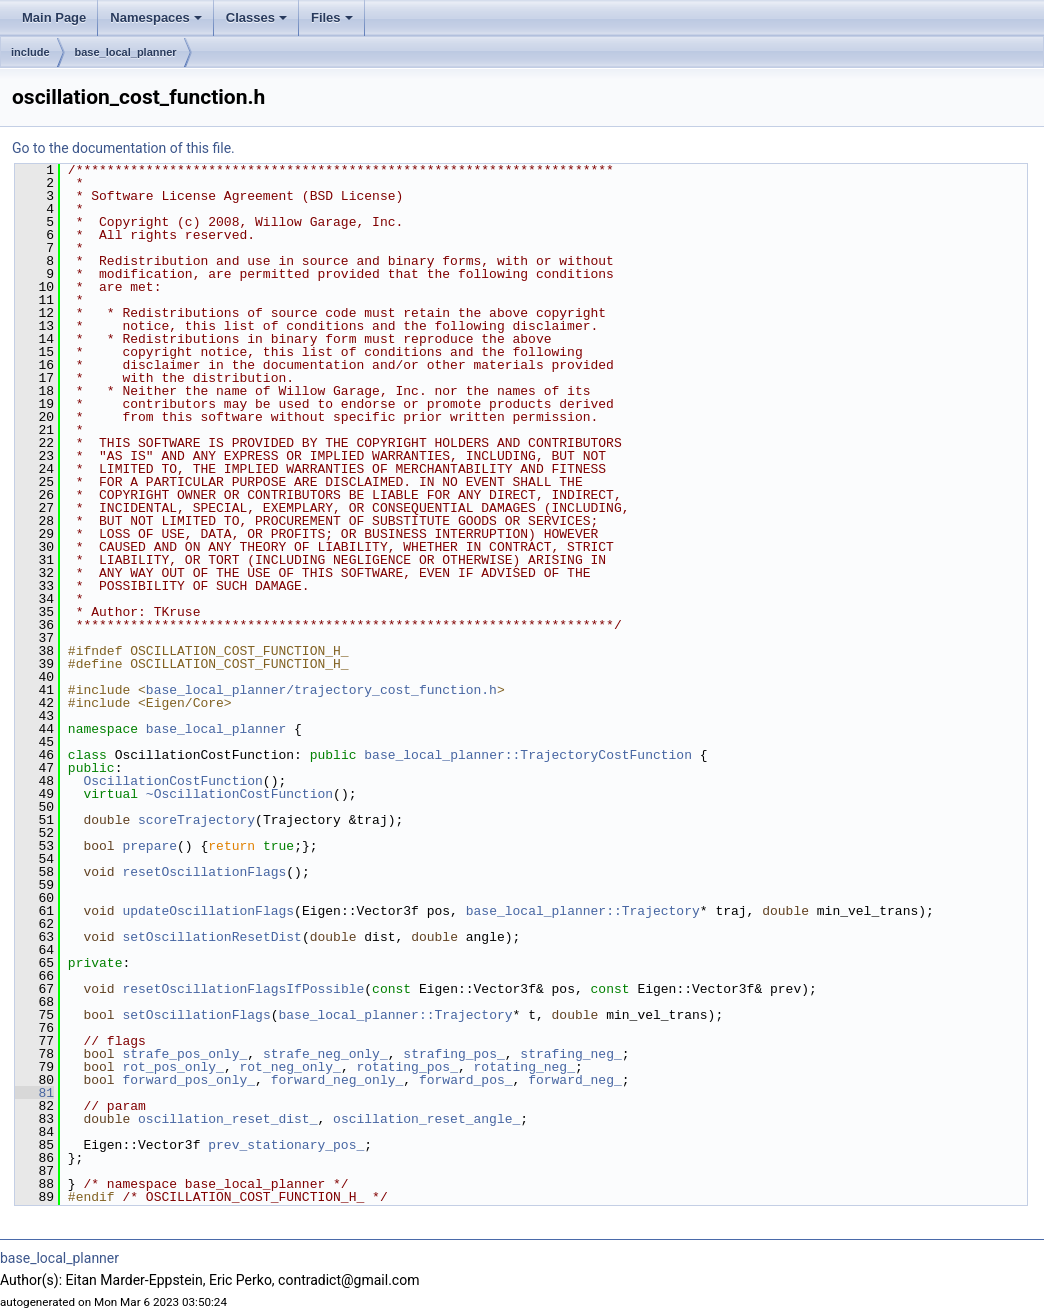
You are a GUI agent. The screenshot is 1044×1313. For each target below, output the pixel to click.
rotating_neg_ (523, 1067)
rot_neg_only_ (289, 1067)
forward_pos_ (466, 1080)
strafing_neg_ (570, 1054)
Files (332, 17)
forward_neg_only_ (337, 1080)
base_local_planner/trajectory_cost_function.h (321, 690)
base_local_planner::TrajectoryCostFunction (528, 755)
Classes (256, 17)
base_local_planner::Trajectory (583, 911)
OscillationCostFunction (172, 781)
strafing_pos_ (453, 1054)
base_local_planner (126, 52)
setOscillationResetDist (211, 937)
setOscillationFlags (196, 1015)
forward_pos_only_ (188, 1080)
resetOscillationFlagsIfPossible (243, 989)
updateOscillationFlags (208, 911)
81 (34, 1093)
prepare (149, 846)
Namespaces (156, 17)
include (30, 52)
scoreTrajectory (196, 820)
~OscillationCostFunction (239, 794)
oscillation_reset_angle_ (426, 1119)
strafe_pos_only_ (184, 1054)
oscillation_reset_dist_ (227, 1119)
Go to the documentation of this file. (123, 148)
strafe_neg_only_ (325, 1054)
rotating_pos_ (406, 1067)
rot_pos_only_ (172, 1067)
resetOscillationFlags (204, 872)
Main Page (54, 17)
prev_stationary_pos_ (286, 1145)
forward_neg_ (575, 1080)
